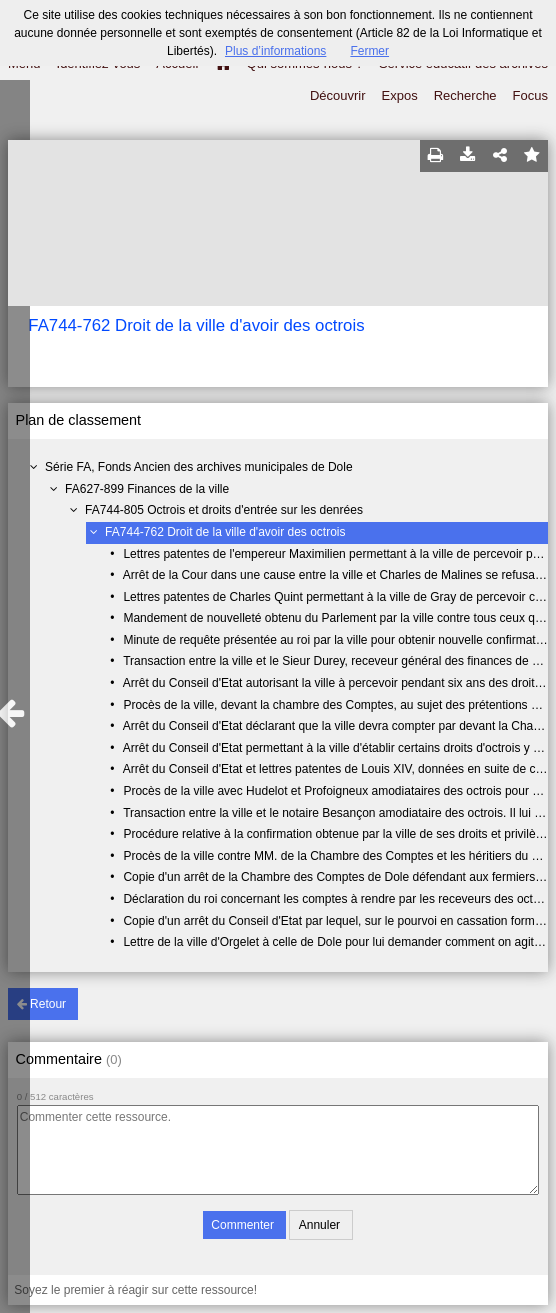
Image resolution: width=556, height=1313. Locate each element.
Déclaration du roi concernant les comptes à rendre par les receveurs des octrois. (339, 899)
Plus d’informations (275, 51)
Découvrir (338, 95)
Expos (400, 95)
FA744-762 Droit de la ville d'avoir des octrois (225, 532)
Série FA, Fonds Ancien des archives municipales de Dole (199, 467)
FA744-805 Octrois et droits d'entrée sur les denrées (224, 510)
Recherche (465, 95)
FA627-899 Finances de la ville (147, 489)
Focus (530, 95)
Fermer (369, 51)
